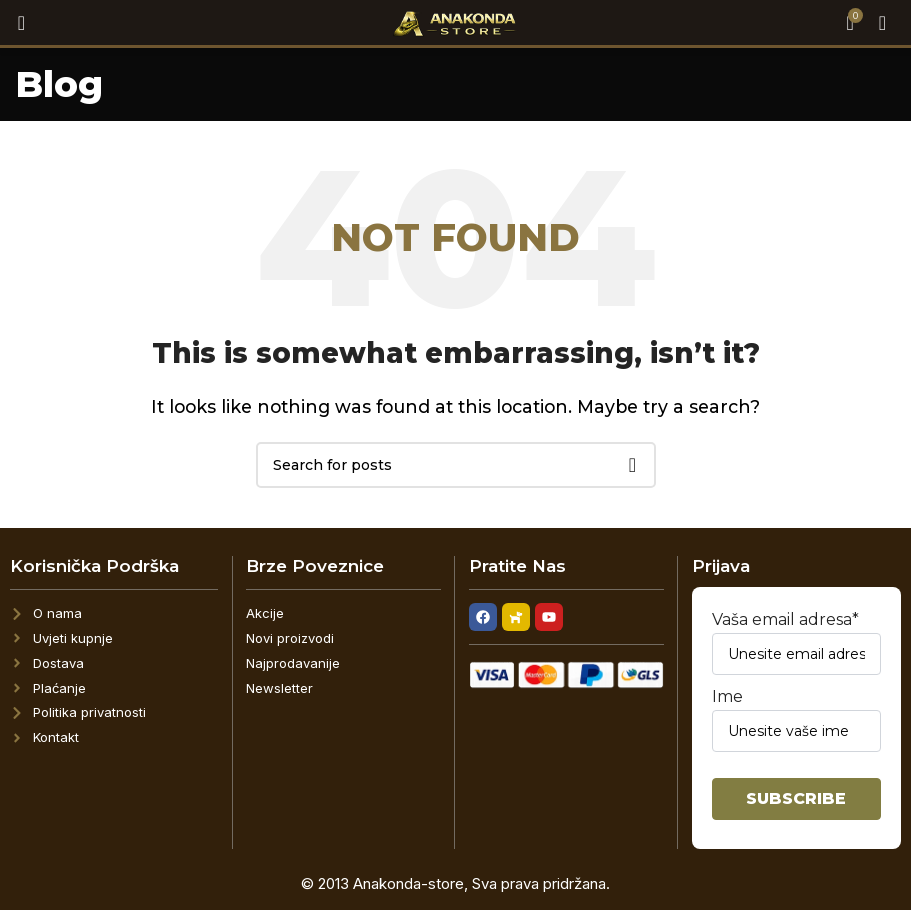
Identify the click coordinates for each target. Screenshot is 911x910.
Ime (796, 719)
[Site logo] (455, 21)
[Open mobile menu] (882, 23)
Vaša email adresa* (796, 642)
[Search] (15, 23)
